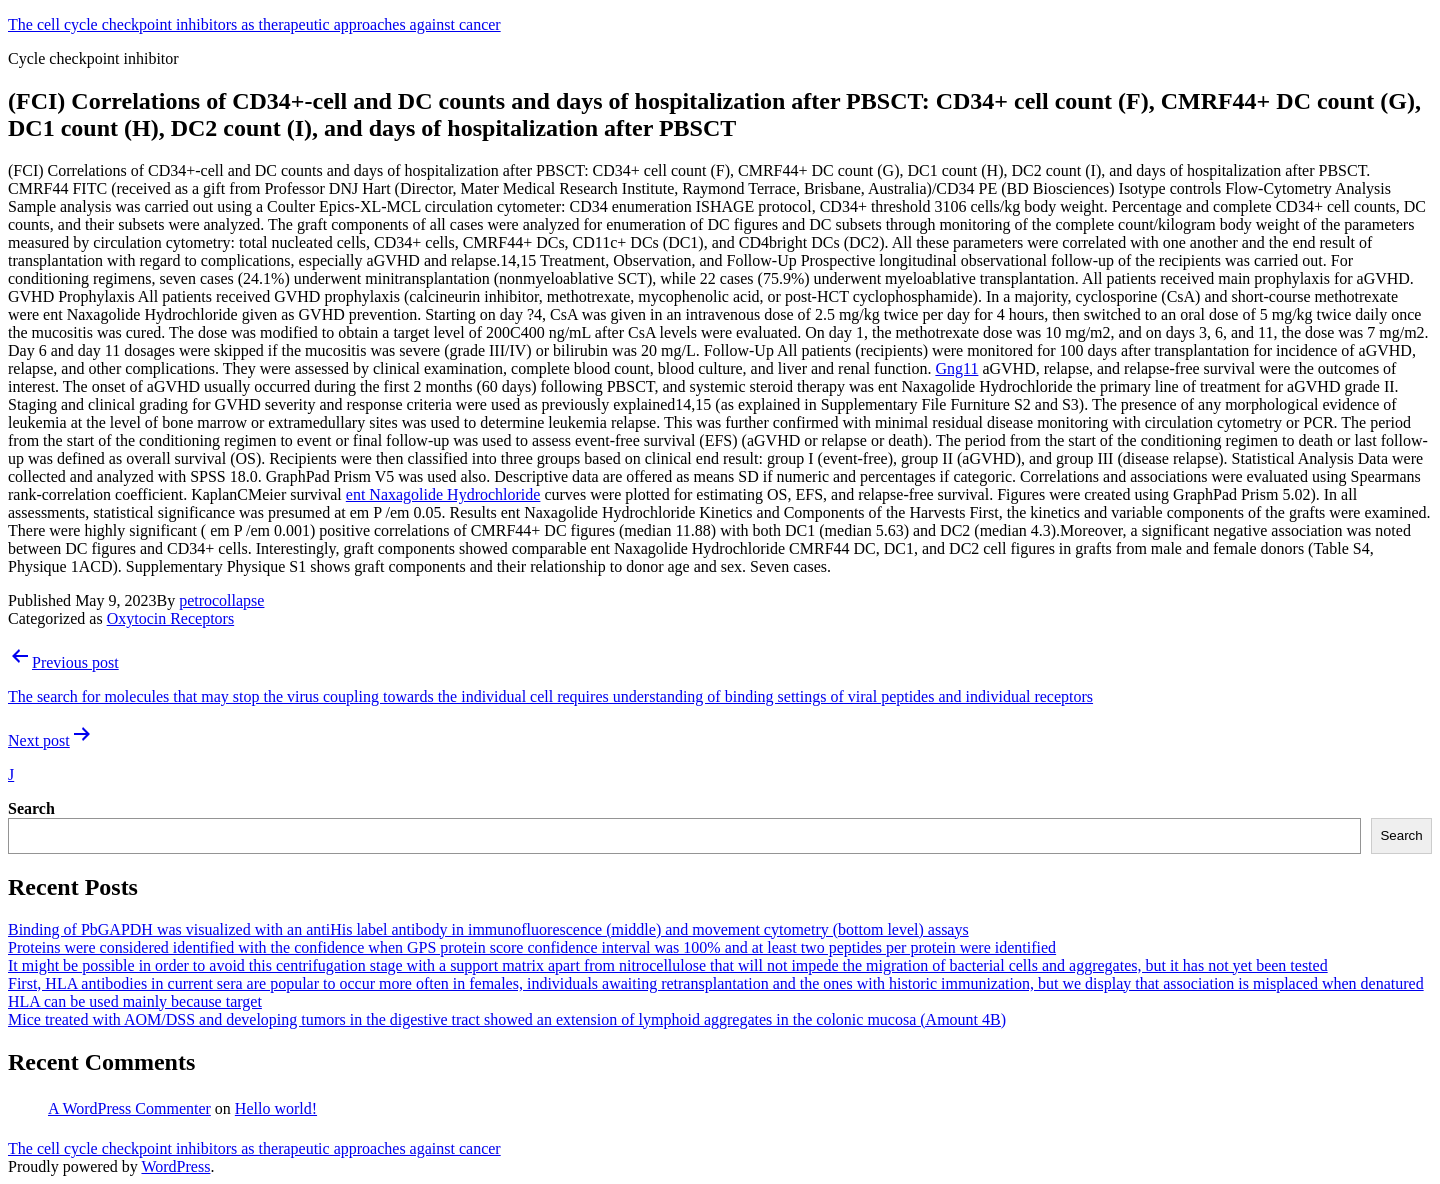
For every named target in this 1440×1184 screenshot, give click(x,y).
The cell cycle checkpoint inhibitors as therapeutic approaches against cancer (254, 24)
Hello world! (276, 1108)
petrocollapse (221, 600)
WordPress (175, 1166)
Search (31, 808)
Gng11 (956, 368)
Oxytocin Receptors (171, 618)
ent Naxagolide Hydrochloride (443, 494)
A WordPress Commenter (129, 1108)
